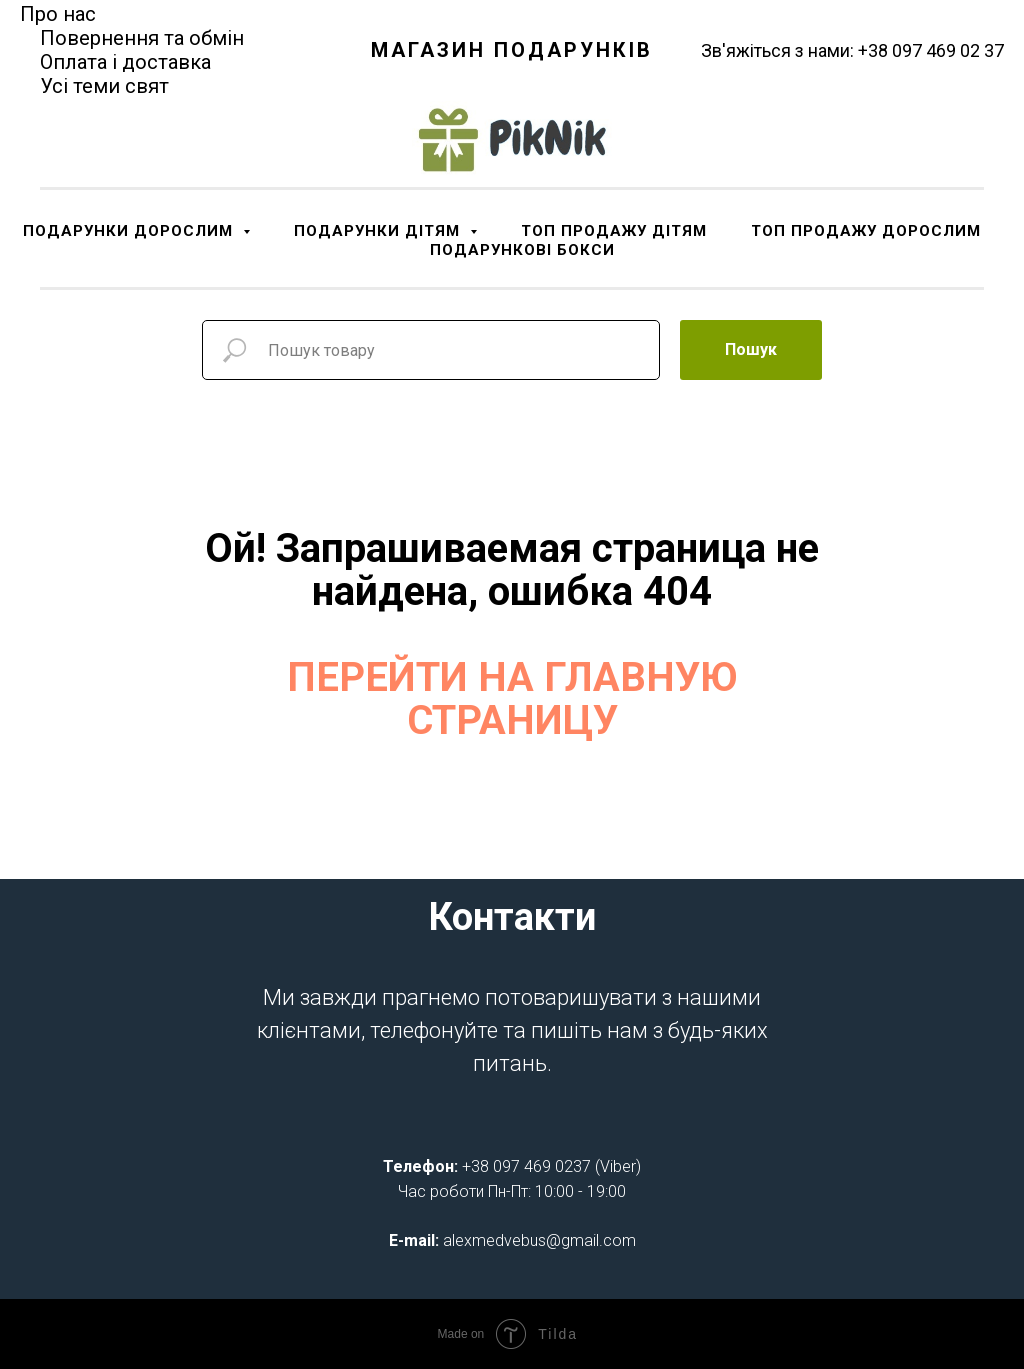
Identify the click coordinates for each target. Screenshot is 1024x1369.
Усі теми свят (104, 86)
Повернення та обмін (142, 38)
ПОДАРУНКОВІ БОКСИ (522, 250)
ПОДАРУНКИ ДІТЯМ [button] (379, 231)
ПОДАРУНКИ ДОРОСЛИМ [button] (130, 231)
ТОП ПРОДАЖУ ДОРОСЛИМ (866, 231)
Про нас (58, 14)
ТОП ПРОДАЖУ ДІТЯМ (614, 231)
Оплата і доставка (125, 62)
